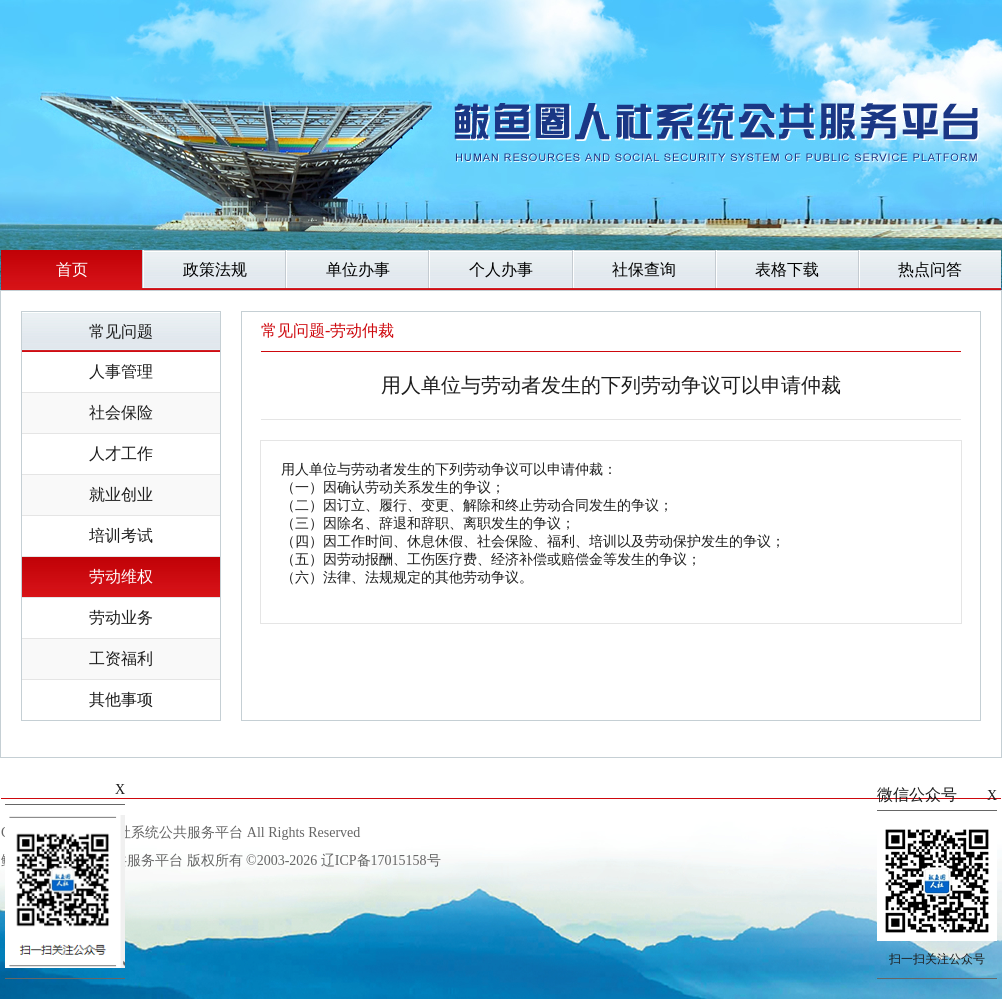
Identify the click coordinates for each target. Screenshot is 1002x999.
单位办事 (358, 269)
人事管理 (121, 371)
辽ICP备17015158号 (381, 860)
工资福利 (121, 658)
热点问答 (930, 269)
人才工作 (121, 453)
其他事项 (121, 699)
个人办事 (501, 269)
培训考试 (121, 535)
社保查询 (644, 269)
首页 (72, 269)
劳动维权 (121, 576)
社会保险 (121, 412)
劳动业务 (121, 617)
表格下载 (787, 269)
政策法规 (215, 269)
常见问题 (121, 331)
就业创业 (121, 494)
